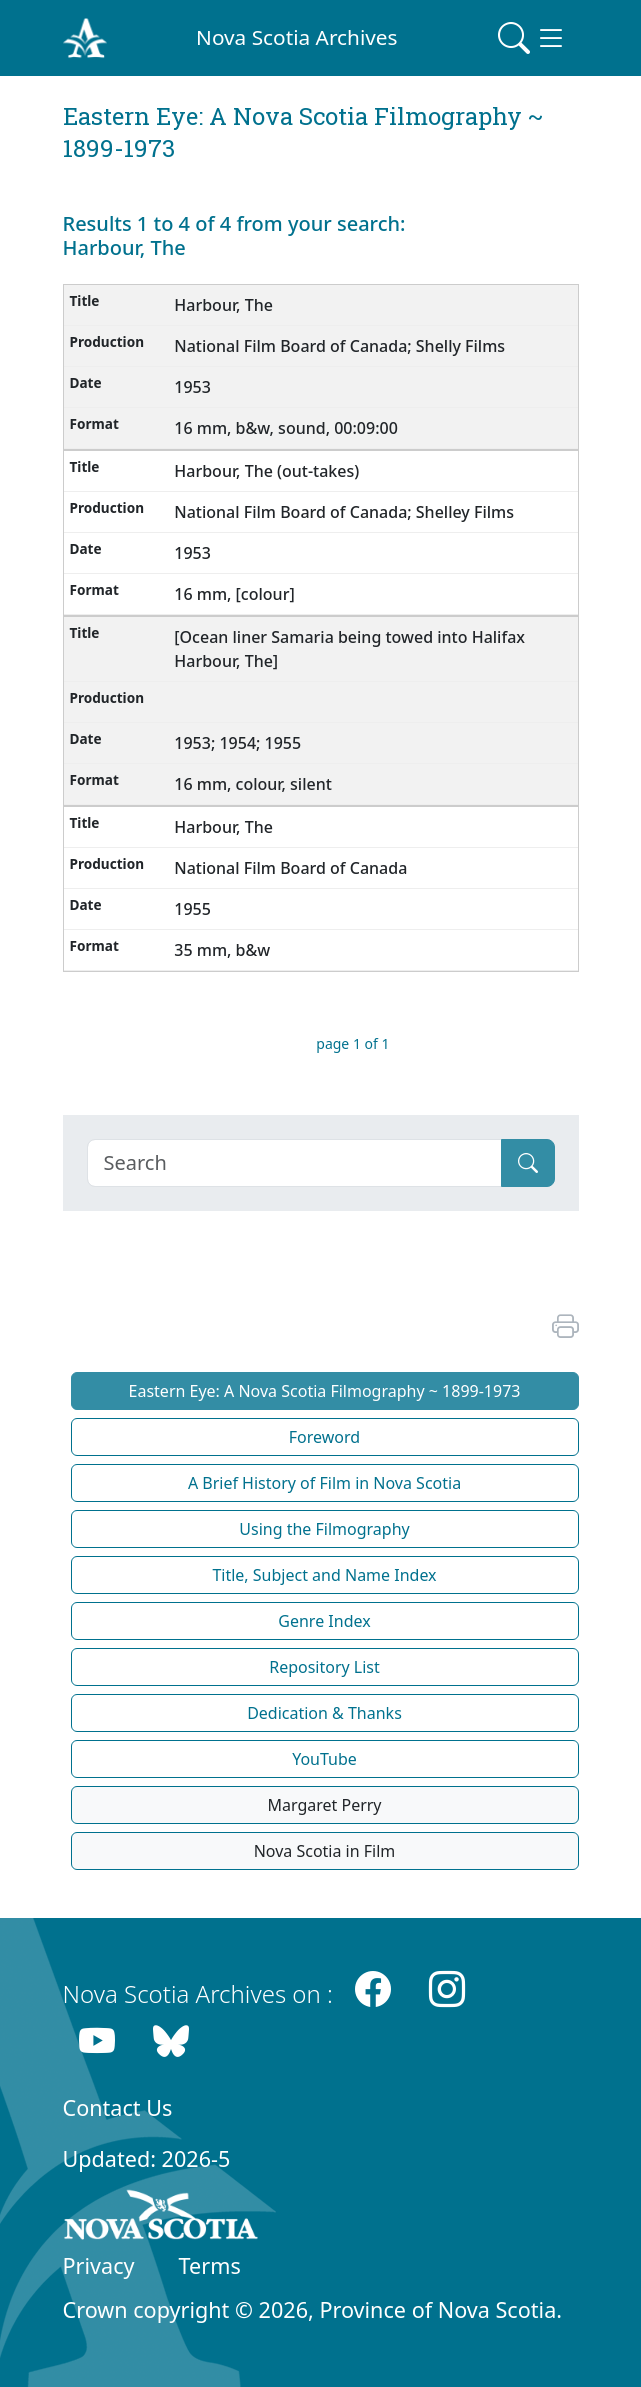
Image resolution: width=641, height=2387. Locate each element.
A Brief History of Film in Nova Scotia (324, 1483)
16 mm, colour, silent (255, 784)
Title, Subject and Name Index (324, 1575)
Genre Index (324, 1621)
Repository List (324, 1667)
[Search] (294, 1163)
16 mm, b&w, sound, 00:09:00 (288, 428)
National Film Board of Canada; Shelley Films (346, 512)
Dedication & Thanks (324, 1713)
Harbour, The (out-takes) (268, 471)
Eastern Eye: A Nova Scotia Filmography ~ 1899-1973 (325, 1391)
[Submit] (528, 1163)
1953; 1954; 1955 (239, 743)
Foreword (324, 1437)
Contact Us (118, 2107)
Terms (210, 2265)
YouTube (324, 1759)
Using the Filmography (324, 1529)
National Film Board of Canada (292, 868)
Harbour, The (225, 305)
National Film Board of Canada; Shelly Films (341, 346)
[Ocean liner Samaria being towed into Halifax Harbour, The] (349, 649)
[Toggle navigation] (532, 38)
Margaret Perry (324, 1805)
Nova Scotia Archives (296, 37)
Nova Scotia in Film (325, 1851)
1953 (194, 387)
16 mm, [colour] (236, 594)
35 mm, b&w (224, 950)
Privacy (99, 2265)
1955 (194, 909)
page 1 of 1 (352, 1043)
